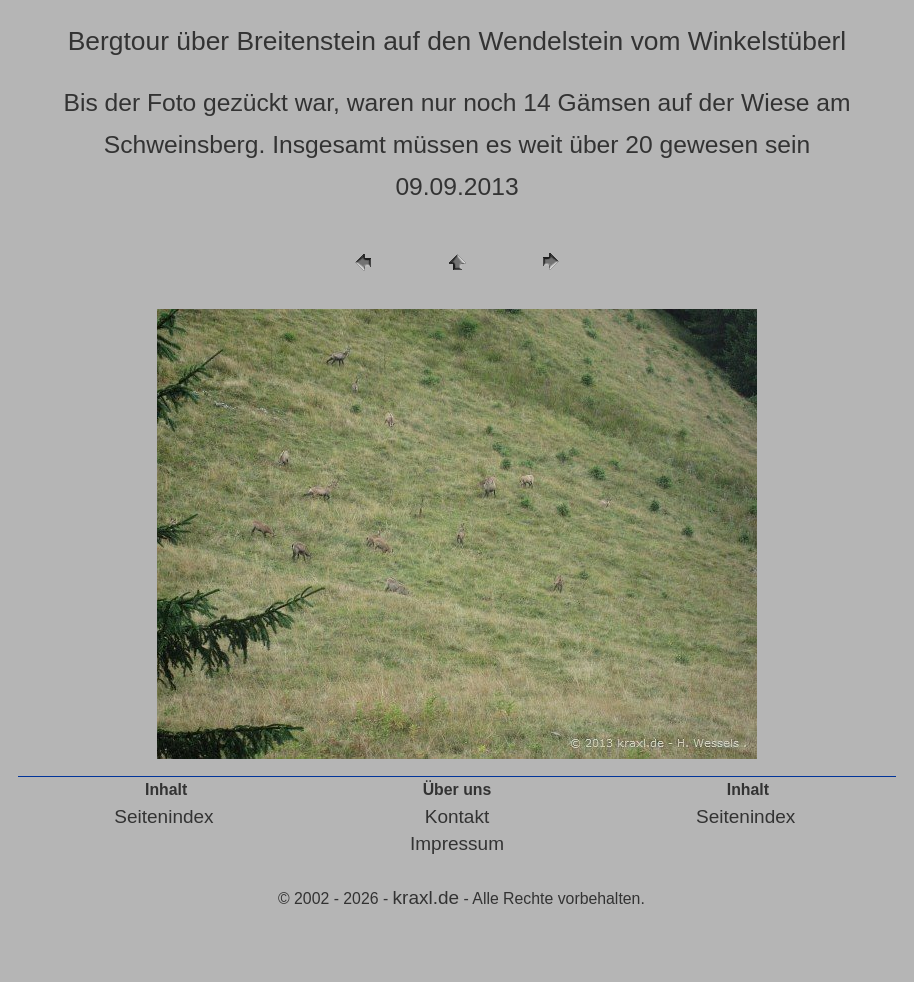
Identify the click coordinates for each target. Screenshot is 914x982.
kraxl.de (426, 897)
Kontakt (457, 816)
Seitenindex (163, 816)
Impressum (457, 843)
